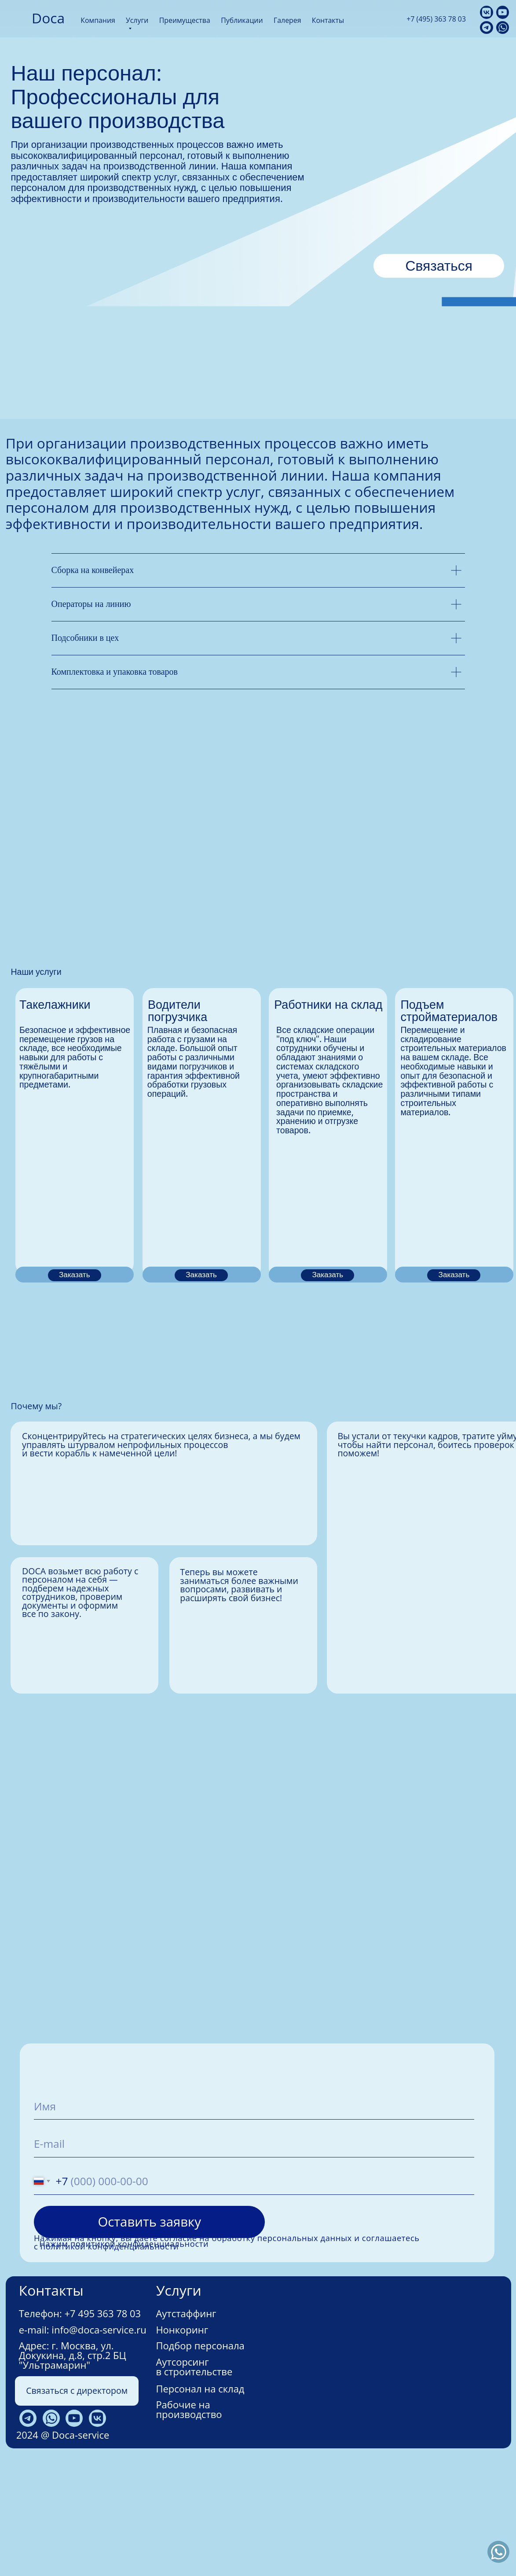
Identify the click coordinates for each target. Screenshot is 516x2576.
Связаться (439, 266)
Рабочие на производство (189, 2524)
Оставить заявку (149, 2337)
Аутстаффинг (186, 2428)
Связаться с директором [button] (77, 2506)
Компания (98, 20)
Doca (48, 17)
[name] (254, 2221)
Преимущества (184, 20)
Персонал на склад (200, 2503)
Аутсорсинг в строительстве (194, 2481)
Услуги (137, 20)
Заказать (74, 1390)
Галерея (287, 20)
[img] (18, 18)
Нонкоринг (182, 2444)
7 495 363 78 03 (105, 2428)
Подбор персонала (200, 2461)
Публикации (242, 20)
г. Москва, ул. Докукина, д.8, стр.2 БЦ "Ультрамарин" (72, 2471)
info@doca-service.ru (98, 2444)
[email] (254, 2259)
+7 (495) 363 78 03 (436, 19)
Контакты (328, 20)
